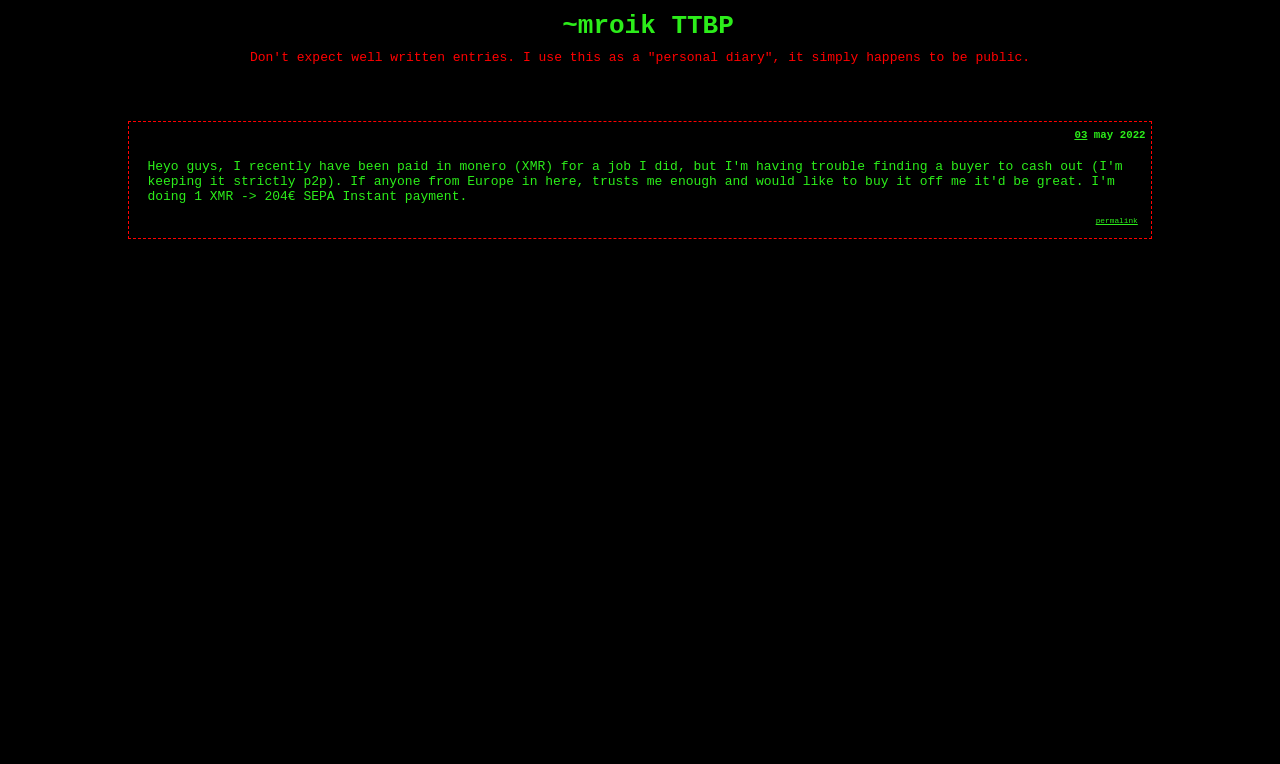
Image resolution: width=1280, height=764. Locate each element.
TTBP (702, 29)
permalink (1117, 243)
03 (1080, 145)
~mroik (609, 29)
